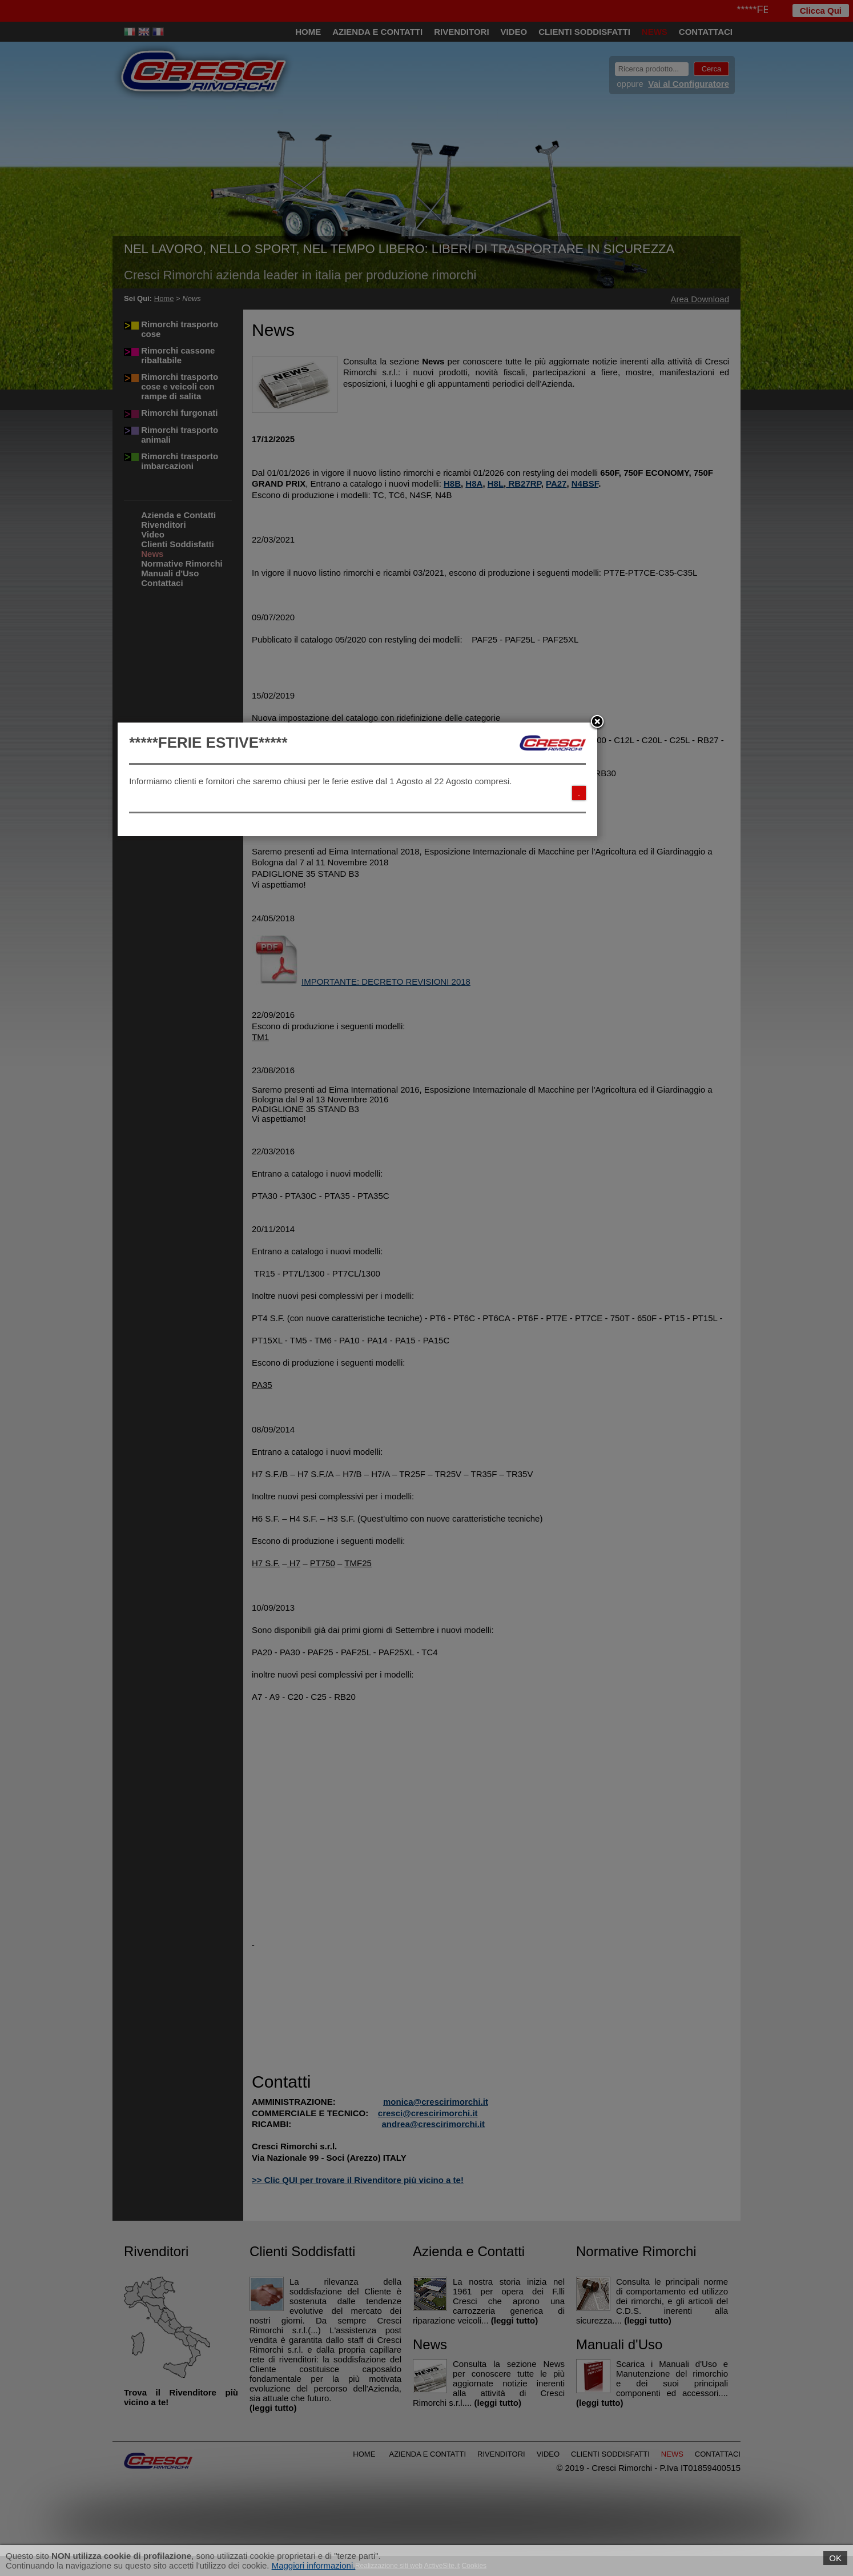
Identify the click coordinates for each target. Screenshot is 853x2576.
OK (835, 2558)
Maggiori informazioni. (314, 2565)
